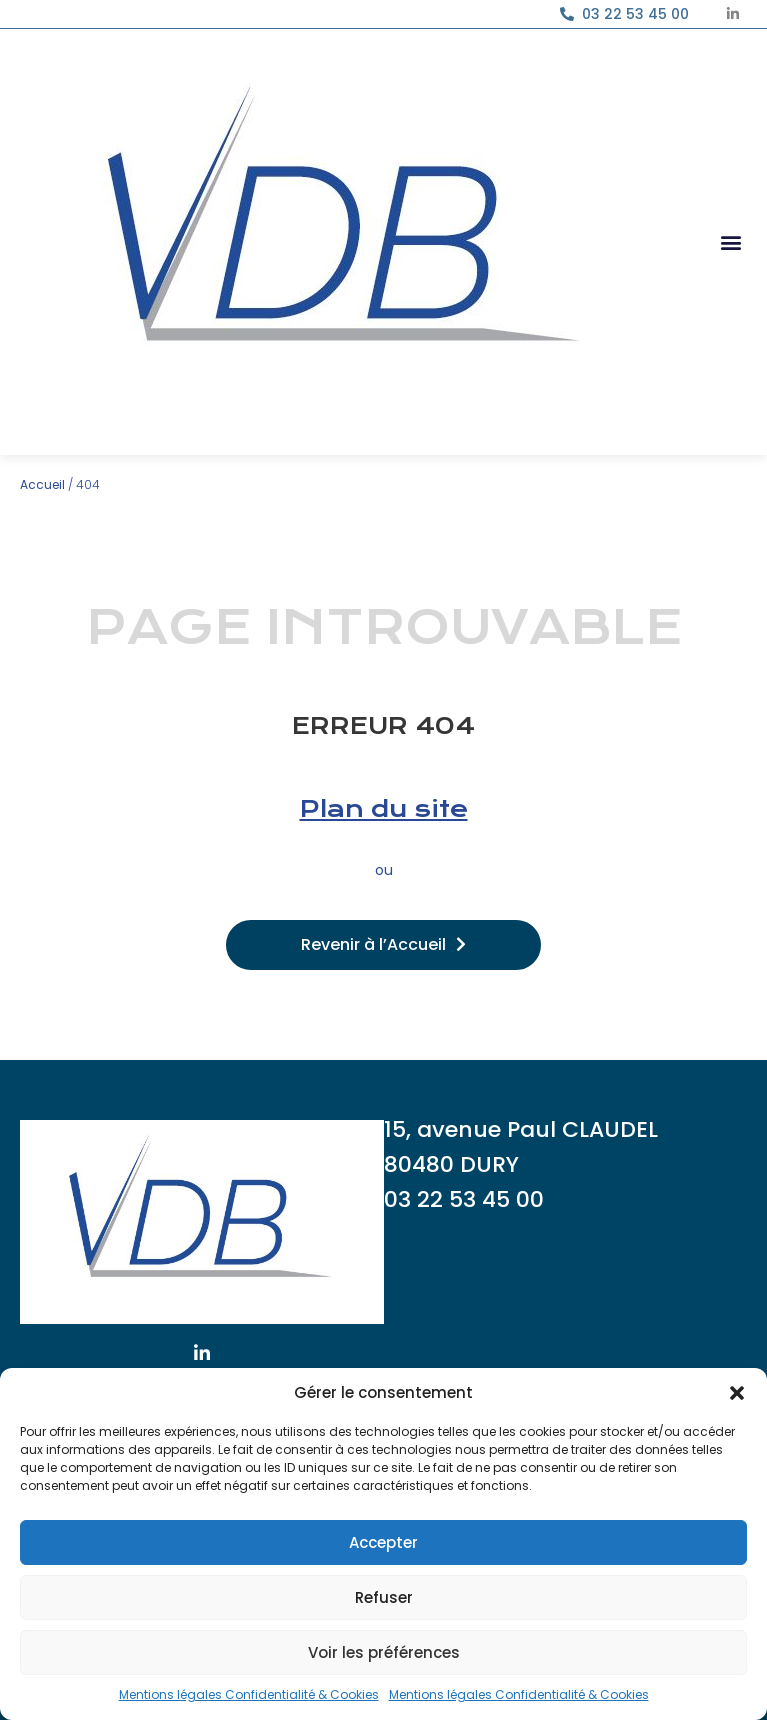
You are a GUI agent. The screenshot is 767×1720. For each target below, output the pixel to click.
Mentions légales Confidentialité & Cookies (249, 1694)
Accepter (383, 1542)
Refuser (384, 1597)
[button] (737, 1393)
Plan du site (384, 809)
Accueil (42, 484)
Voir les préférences (384, 1652)
